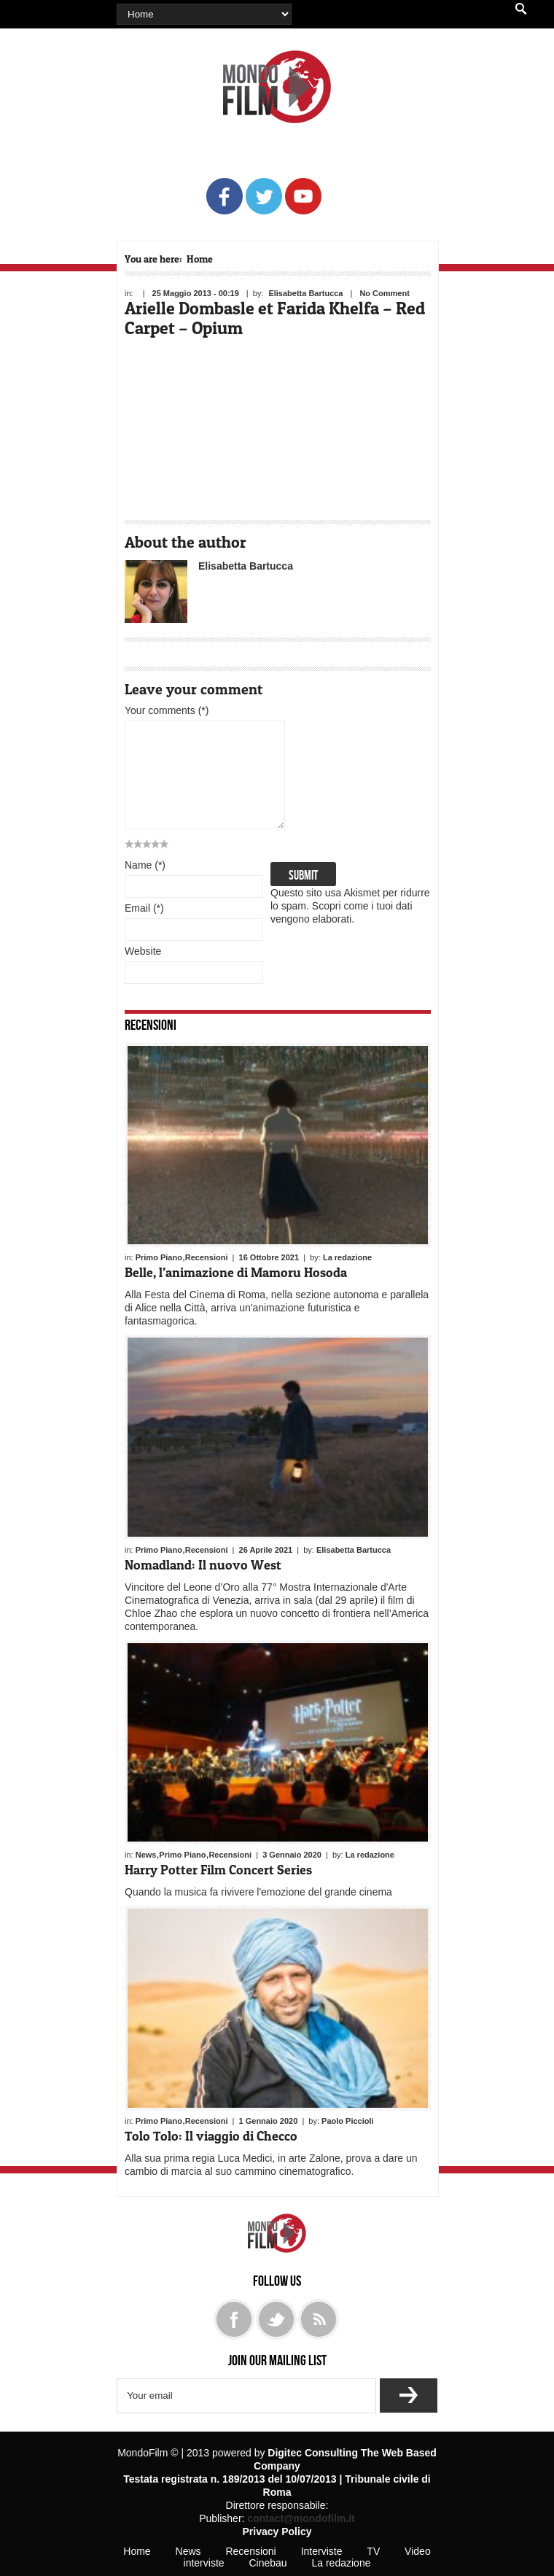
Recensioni (150, 1024)
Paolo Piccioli (347, 2121)
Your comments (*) (166, 710)
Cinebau (267, 2563)
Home (200, 258)
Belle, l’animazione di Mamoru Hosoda (236, 1272)
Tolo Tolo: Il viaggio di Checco (211, 2136)
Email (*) (144, 908)
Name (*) (145, 865)
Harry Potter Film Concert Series (218, 1869)
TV (373, 2551)
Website (143, 951)
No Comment (384, 293)
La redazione (347, 1257)
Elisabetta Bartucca (305, 293)
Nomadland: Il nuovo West (203, 1564)
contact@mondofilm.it (300, 2518)
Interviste (322, 2551)
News (146, 1854)
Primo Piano (159, 1257)
